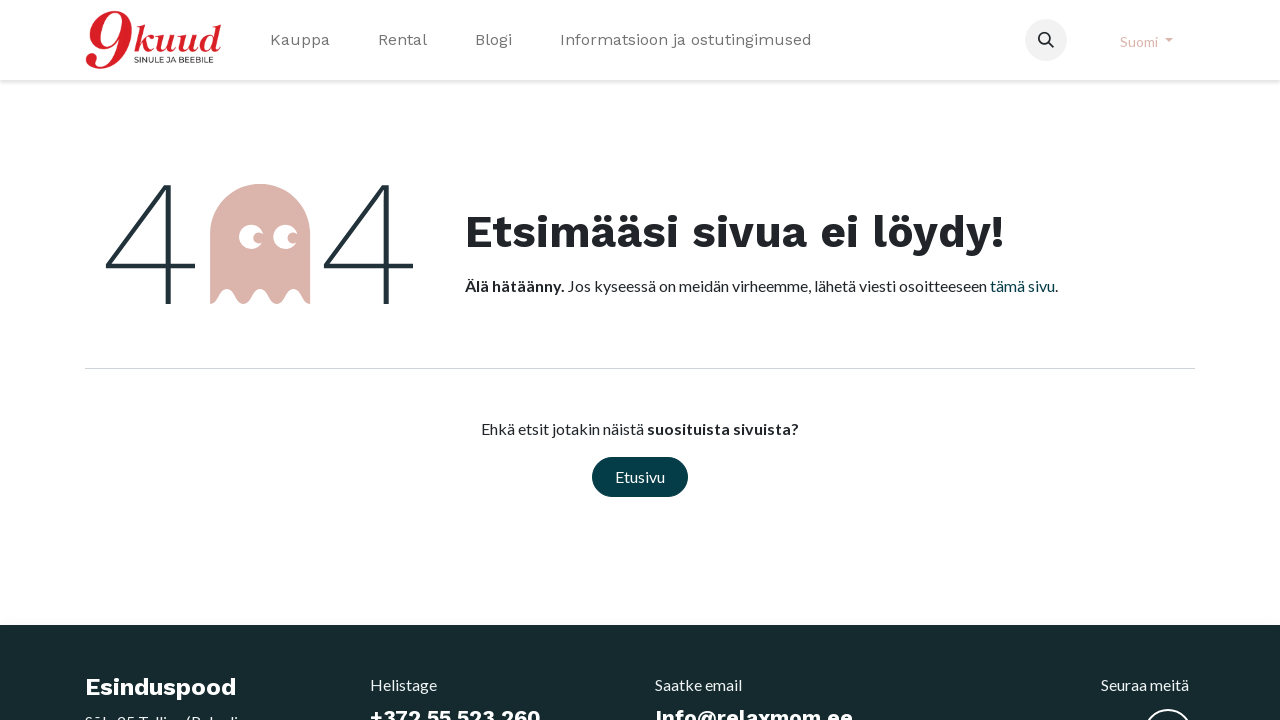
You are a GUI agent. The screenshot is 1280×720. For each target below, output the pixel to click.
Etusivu (640, 476)
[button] (1046, 40)
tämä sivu (1022, 285)
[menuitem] (300, 40)
